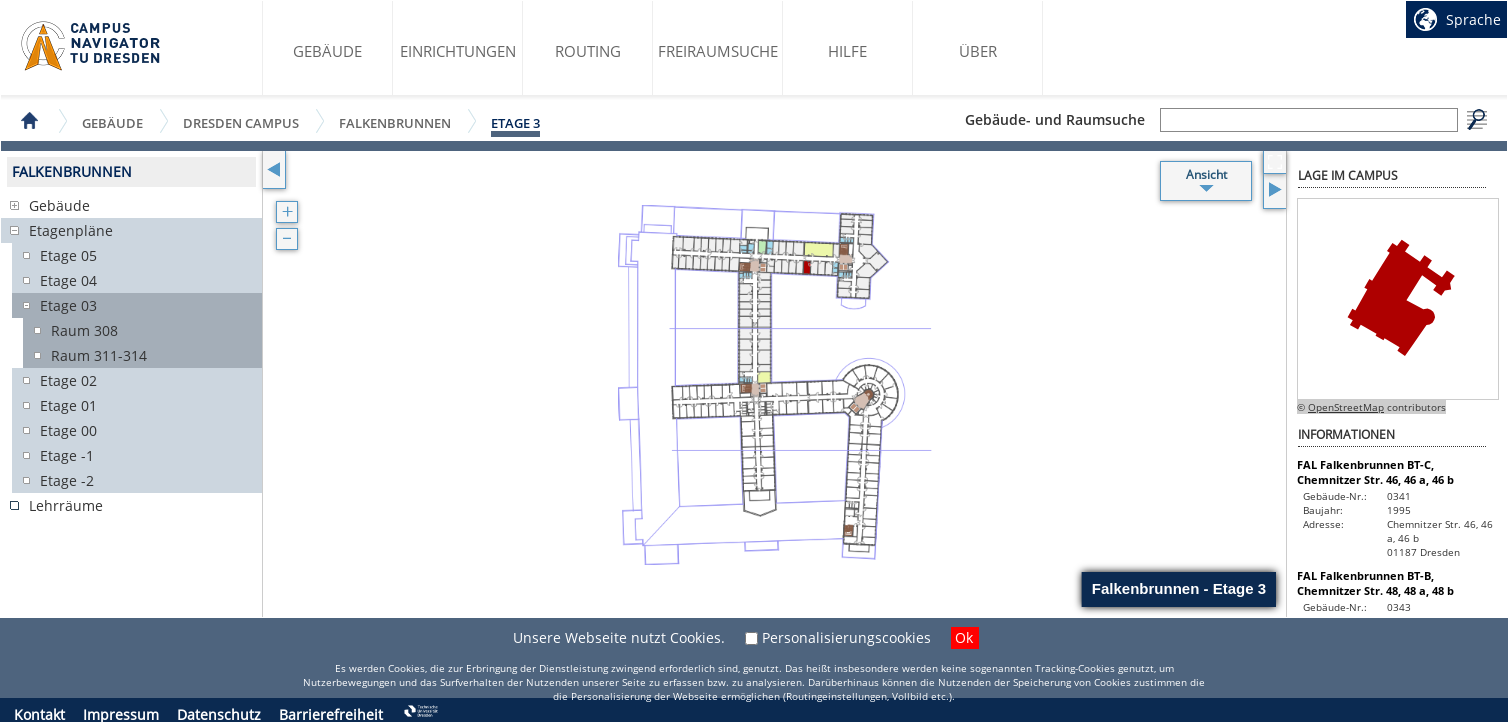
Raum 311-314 (99, 355)
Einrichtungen (458, 51)
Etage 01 (68, 405)
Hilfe (847, 51)
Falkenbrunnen (395, 122)
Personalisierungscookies (846, 637)
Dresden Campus (241, 122)
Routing (588, 51)
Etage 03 (68, 305)
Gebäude (327, 51)
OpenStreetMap (1346, 407)
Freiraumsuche (718, 51)
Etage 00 (68, 430)
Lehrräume (66, 505)
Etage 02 (68, 380)
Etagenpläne (71, 230)
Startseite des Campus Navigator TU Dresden (91, 46)
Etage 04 (68, 280)
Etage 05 (68, 255)
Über (978, 51)
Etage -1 (67, 455)
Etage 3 (515, 123)
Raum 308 (84, 330)
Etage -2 (67, 480)
